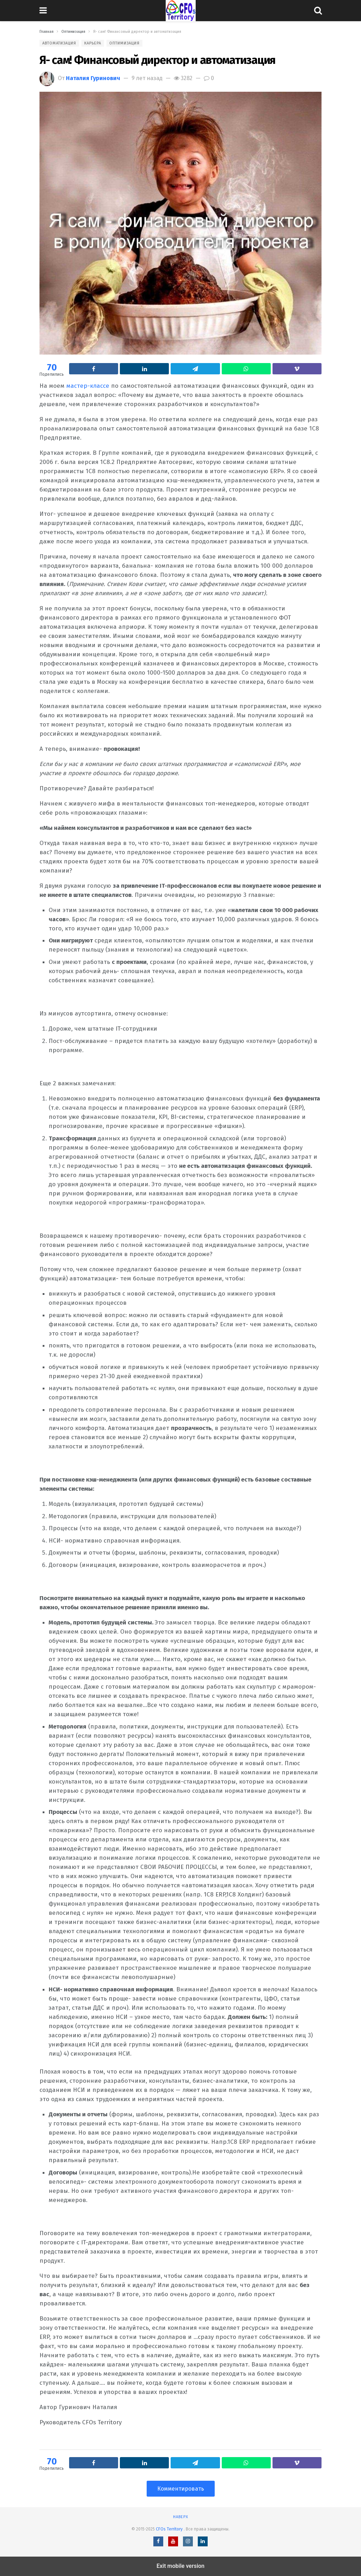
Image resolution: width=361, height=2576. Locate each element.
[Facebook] (158, 2541)
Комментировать (180, 2488)
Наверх (180, 2517)
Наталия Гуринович (93, 78)
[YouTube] (173, 2541)
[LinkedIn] (203, 2541)
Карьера (92, 43)
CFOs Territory (170, 2529)
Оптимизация (124, 43)
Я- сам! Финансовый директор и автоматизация (157, 60)
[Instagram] (188, 2541)
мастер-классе (87, 386)
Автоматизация (59, 43)
